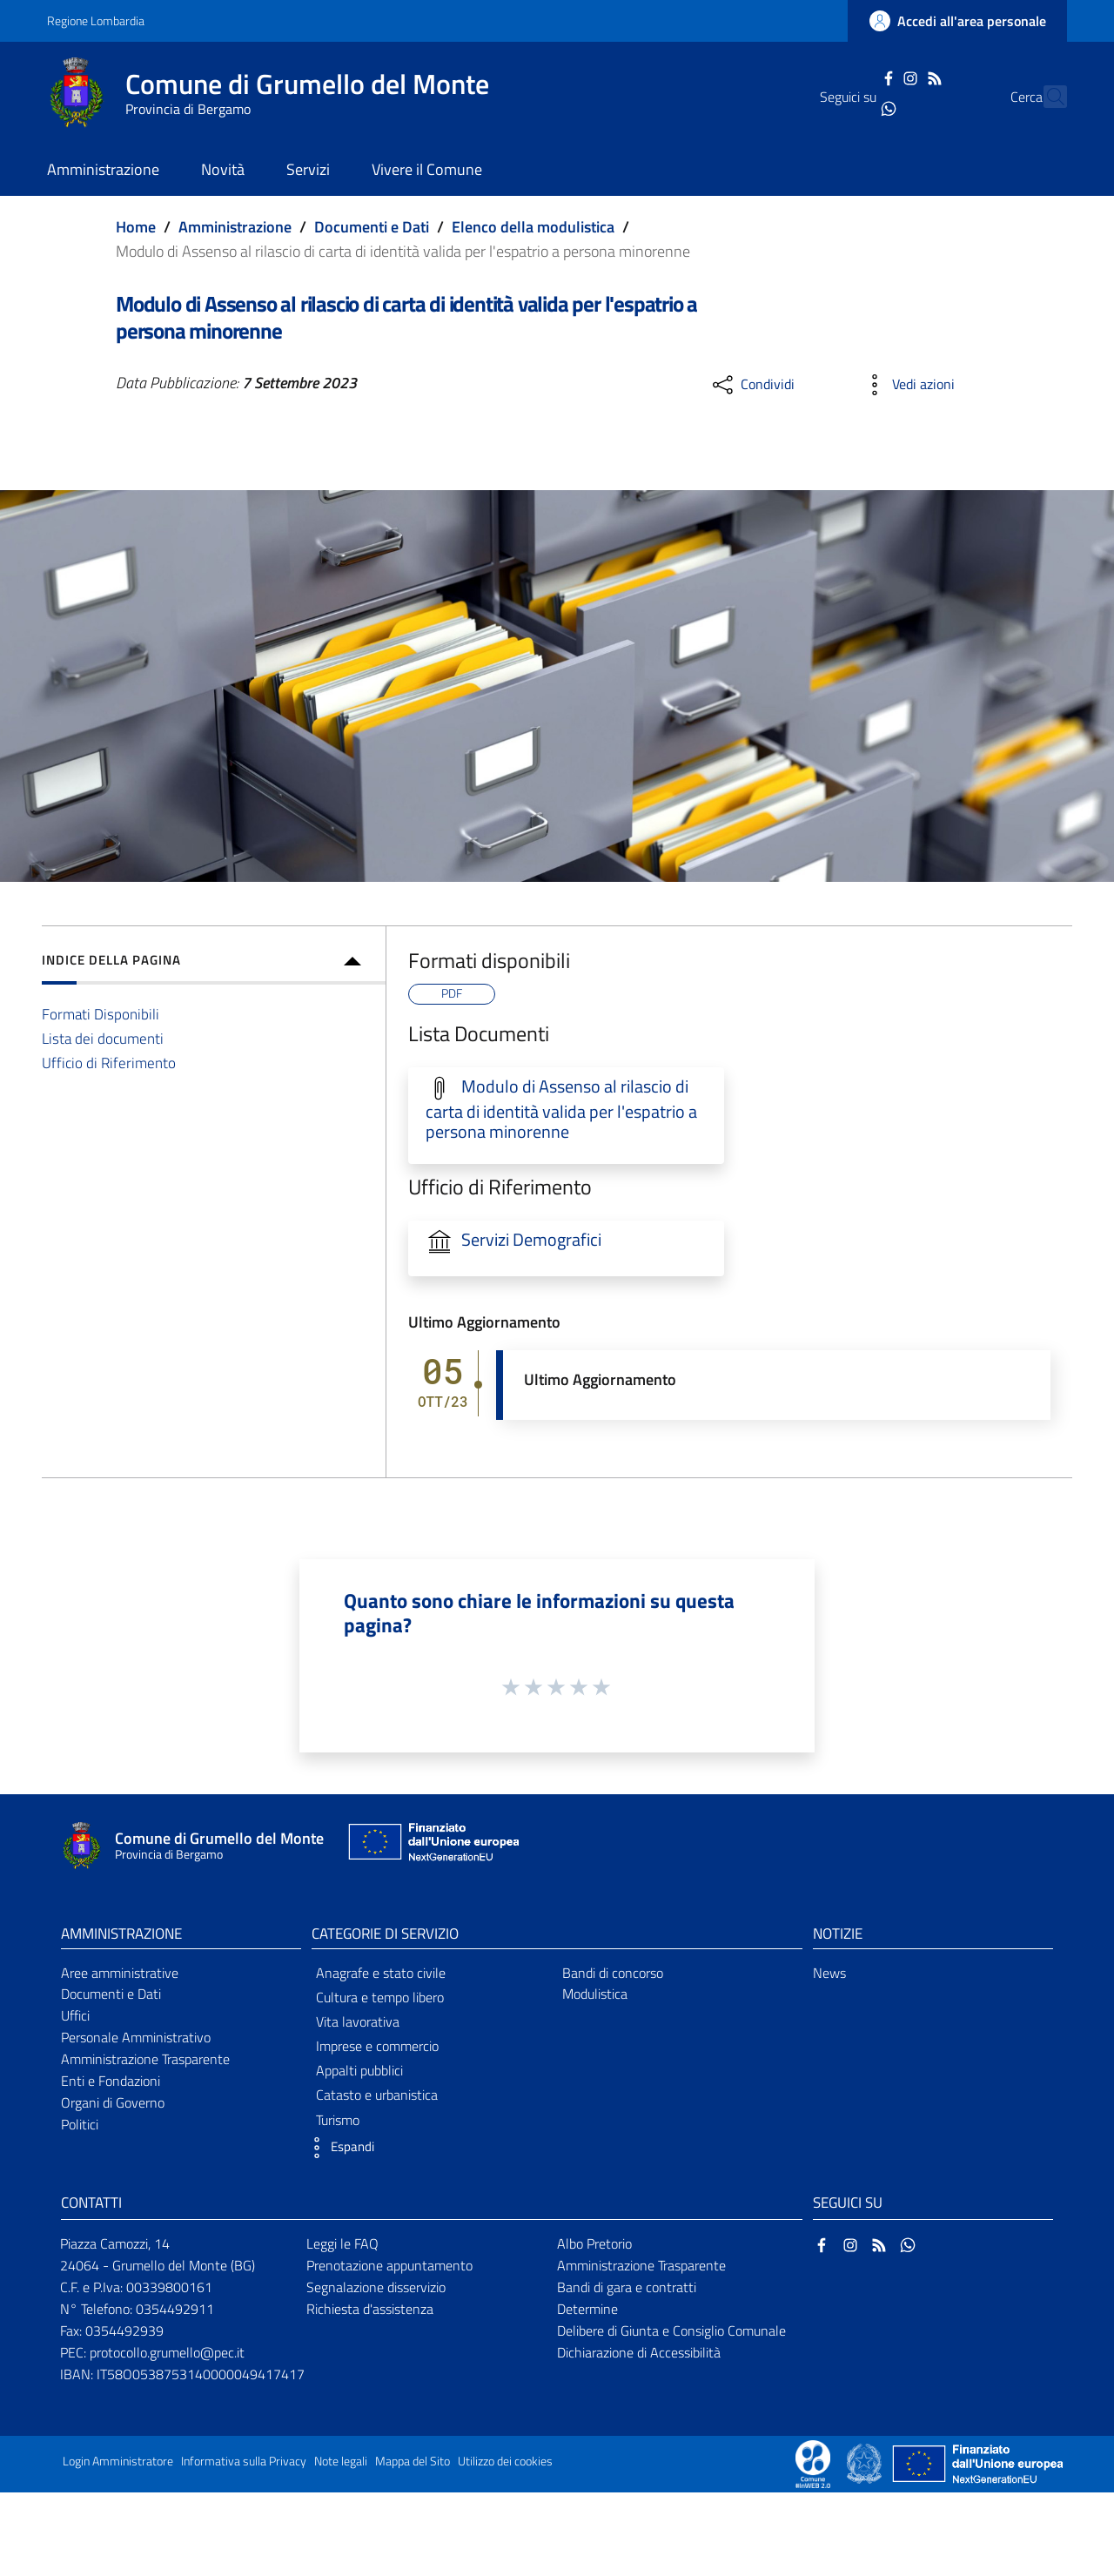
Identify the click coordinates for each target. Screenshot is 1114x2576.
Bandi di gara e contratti (626, 2287)
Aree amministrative (119, 1972)
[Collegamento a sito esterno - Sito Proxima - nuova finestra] (812, 2462)
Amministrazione (235, 227)
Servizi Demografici (531, 1240)
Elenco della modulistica (533, 227)
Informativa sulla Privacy (243, 2461)
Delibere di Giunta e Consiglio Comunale (671, 2330)
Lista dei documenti (103, 1038)
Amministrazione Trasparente (145, 2058)
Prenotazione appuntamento (389, 2265)
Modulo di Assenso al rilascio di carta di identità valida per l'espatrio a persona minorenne (561, 1109)
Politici (79, 2124)
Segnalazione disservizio (376, 2287)
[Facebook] (857, 76)
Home (136, 227)
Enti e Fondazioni (110, 2080)
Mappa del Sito (412, 2461)
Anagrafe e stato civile (381, 1972)
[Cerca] (1046, 97)
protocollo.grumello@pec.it (167, 2352)
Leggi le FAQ (342, 2243)
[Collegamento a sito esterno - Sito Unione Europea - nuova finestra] (432, 1846)
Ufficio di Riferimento (109, 1062)
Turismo (337, 2119)
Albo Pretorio (594, 2243)
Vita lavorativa (357, 2021)
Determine (587, 2308)
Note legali (340, 2461)
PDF (451, 993)
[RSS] (903, 76)
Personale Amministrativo (136, 2037)
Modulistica (594, 1993)
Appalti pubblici (359, 2070)
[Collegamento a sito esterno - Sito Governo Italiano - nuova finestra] (865, 2462)
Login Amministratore (118, 2461)
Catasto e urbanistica (377, 2094)
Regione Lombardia (95, 20)
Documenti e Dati (371, 227)
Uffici (75, 2015)
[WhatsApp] (857, 107)
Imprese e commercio (377, 2045)
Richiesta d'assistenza (369, 2308)
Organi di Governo (112, 2102)
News (829, 1972)
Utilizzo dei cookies (505, 2461)
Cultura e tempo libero (380, 1997)
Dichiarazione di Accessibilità (639, 2352)
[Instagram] (880, 76)
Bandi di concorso (612, 1972)
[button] (338, 2148)
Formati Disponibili (100, 1014)
